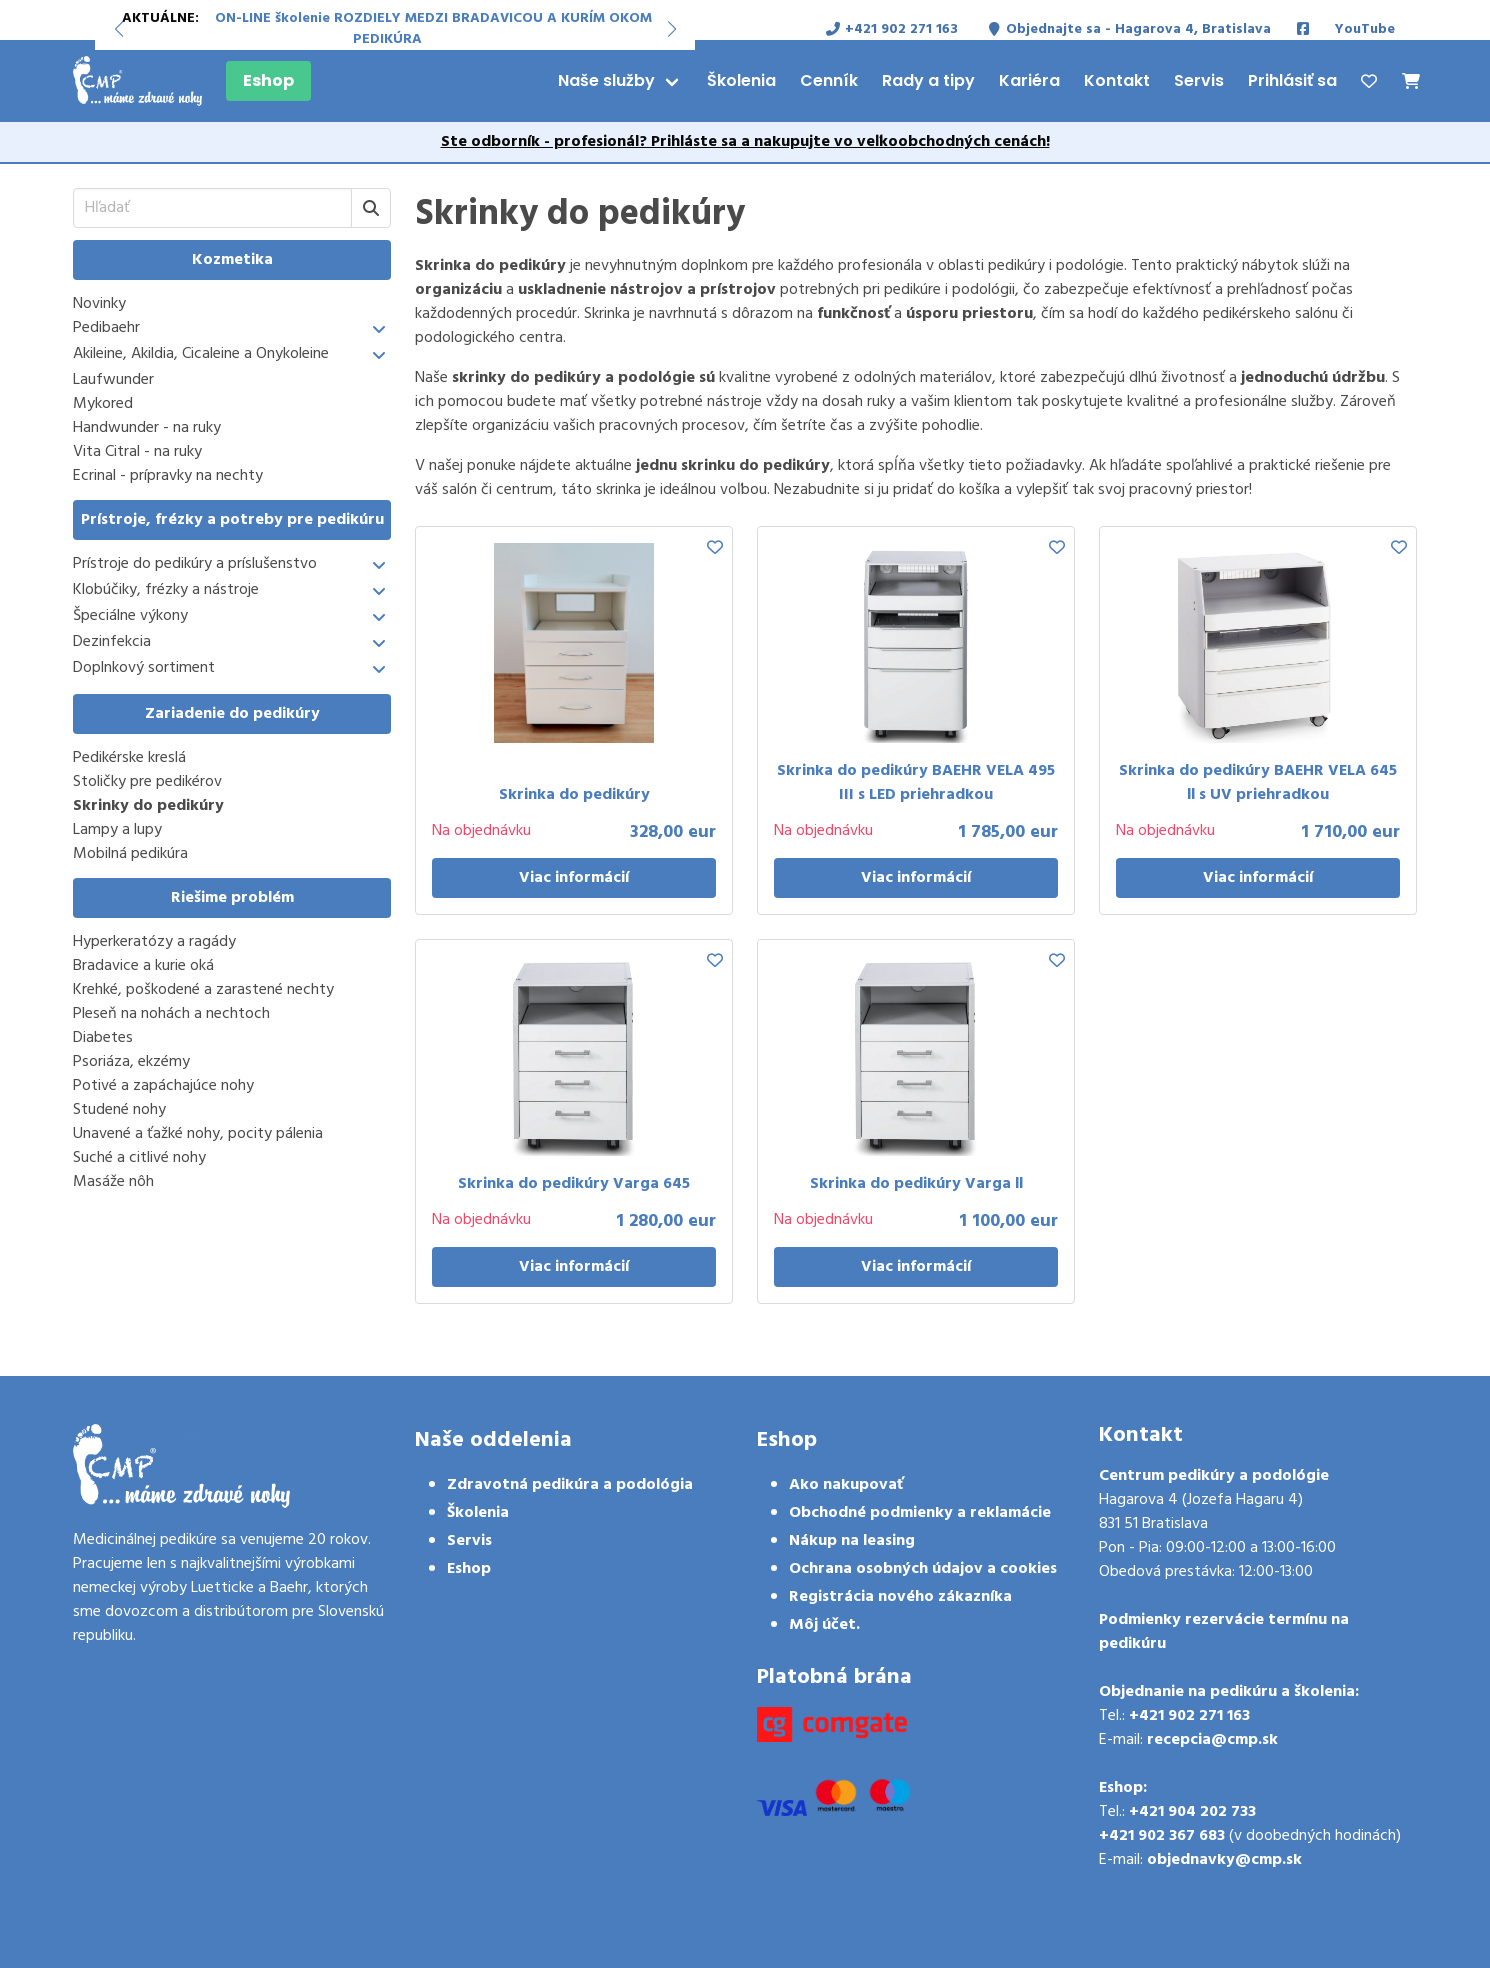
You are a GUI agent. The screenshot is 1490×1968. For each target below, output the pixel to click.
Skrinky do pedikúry (148, 806)
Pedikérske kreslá (129, 758)
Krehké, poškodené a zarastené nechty (203, 990)
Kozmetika (232, 260)
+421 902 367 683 (1162, 1836)
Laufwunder (113, 380)
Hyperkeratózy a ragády (154, 942)
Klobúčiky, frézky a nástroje (166, 590)
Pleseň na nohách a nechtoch (171, 1014)
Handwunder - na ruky (147, 428)
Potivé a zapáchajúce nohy (163, 1086)
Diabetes (103, 1038)
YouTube (1365, 29)
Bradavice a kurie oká (143, 966)
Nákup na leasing (852, 1541)
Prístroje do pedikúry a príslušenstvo (195, 564)
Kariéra (1029, 80)
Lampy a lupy (117, 830)
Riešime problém (232, 898)
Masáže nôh (113, 1182)
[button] (118, 29)
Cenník (829, 80)
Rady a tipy (928, 80)
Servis (1199, 80)
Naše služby (606, 80)
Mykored (103, 404)
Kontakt (1117, 80)
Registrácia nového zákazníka (900, 1597)
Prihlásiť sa (1292, 80)
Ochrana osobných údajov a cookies (923, 1569)
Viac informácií (574, 878)
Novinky (99, 304)
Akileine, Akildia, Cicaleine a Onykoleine (201, 354)
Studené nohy (119, 1110)
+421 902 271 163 (1189, 1716)
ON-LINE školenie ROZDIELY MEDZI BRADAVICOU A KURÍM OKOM (433, 18)
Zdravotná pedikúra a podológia (570, 1485)
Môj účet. (824, 1625)
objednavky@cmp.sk (1224, 1860)
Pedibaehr (106, 328)
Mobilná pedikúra (130, 854)
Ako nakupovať (846, 1485)
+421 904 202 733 (1192, 1812)
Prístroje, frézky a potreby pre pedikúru (232, 520)
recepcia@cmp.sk (1212, 1740)
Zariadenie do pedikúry (232, 714)
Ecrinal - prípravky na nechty (168, 476)
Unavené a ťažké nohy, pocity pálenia (198, 1134)
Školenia (741, 80)
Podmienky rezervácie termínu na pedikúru (1224, 1632)
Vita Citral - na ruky (137, 452)
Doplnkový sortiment (144, 668)
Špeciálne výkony (130, 616)
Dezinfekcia (112, 642)
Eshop (268, 80)
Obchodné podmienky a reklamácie (920, 1513)
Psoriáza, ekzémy (131, 1062)
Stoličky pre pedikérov (147, 782)
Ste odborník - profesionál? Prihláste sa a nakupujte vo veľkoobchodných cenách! (745, 142)
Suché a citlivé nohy (139, 1158)
